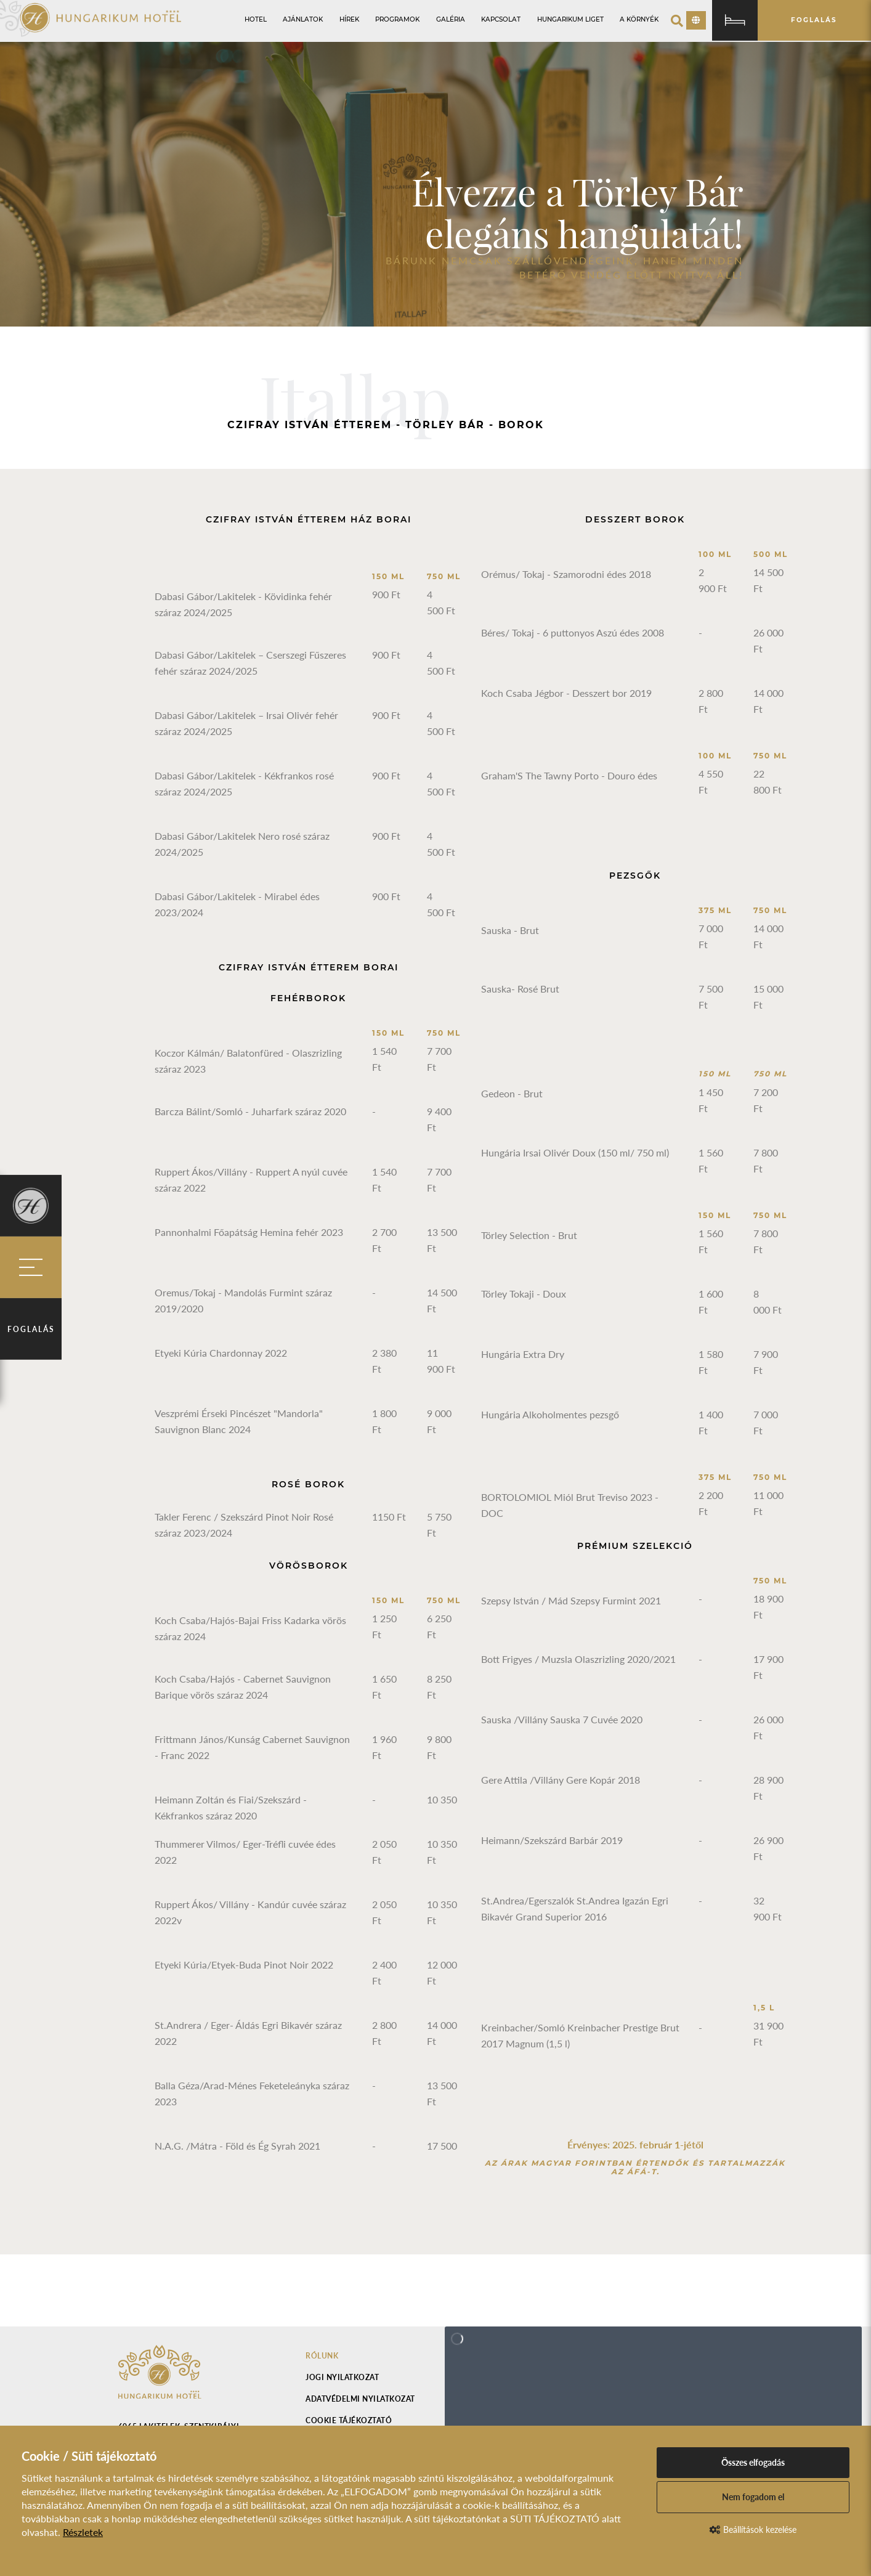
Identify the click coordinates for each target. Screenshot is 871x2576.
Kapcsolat (501, 19)
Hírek (349, 19)
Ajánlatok (303, 19)
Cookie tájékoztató (349, 2420)
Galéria (450, 19)
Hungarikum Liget (570, 19)
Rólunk (322, 2355)
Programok (397, 19)
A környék (639, 19)
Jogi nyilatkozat (342, 2377)
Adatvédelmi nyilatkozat (360, 2398)
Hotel (256, 19)
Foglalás (31, 1328)
